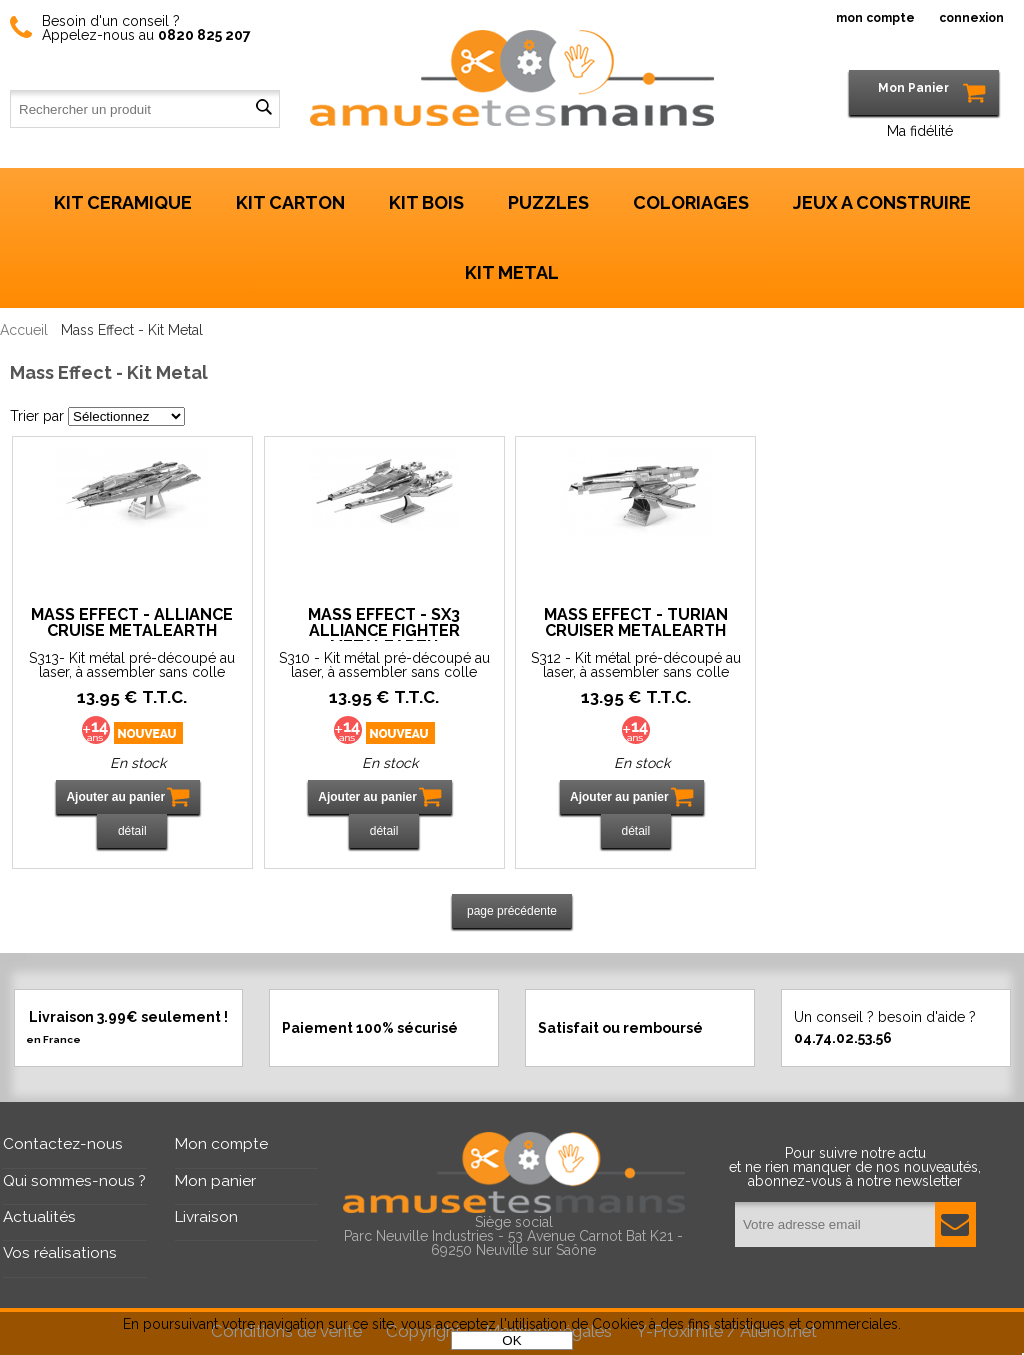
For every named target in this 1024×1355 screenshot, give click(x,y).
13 (132, 697)
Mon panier (215, 1181)
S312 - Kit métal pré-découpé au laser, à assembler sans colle (636, 665)
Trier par (37, 416)
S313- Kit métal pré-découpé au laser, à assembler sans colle (132, 665)
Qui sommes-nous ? (74, 1181)
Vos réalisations (60, 1253)
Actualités (39, 1217)
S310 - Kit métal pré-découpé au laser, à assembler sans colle (384, 665)
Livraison (206, 1217)
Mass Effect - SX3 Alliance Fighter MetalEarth (384, 624)
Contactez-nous (63, 1144)
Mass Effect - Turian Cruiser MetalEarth (636, 623)
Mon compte (221, 1144)
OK (511, 1340)
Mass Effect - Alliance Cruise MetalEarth (132, 623)
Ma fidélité (920, 131)
